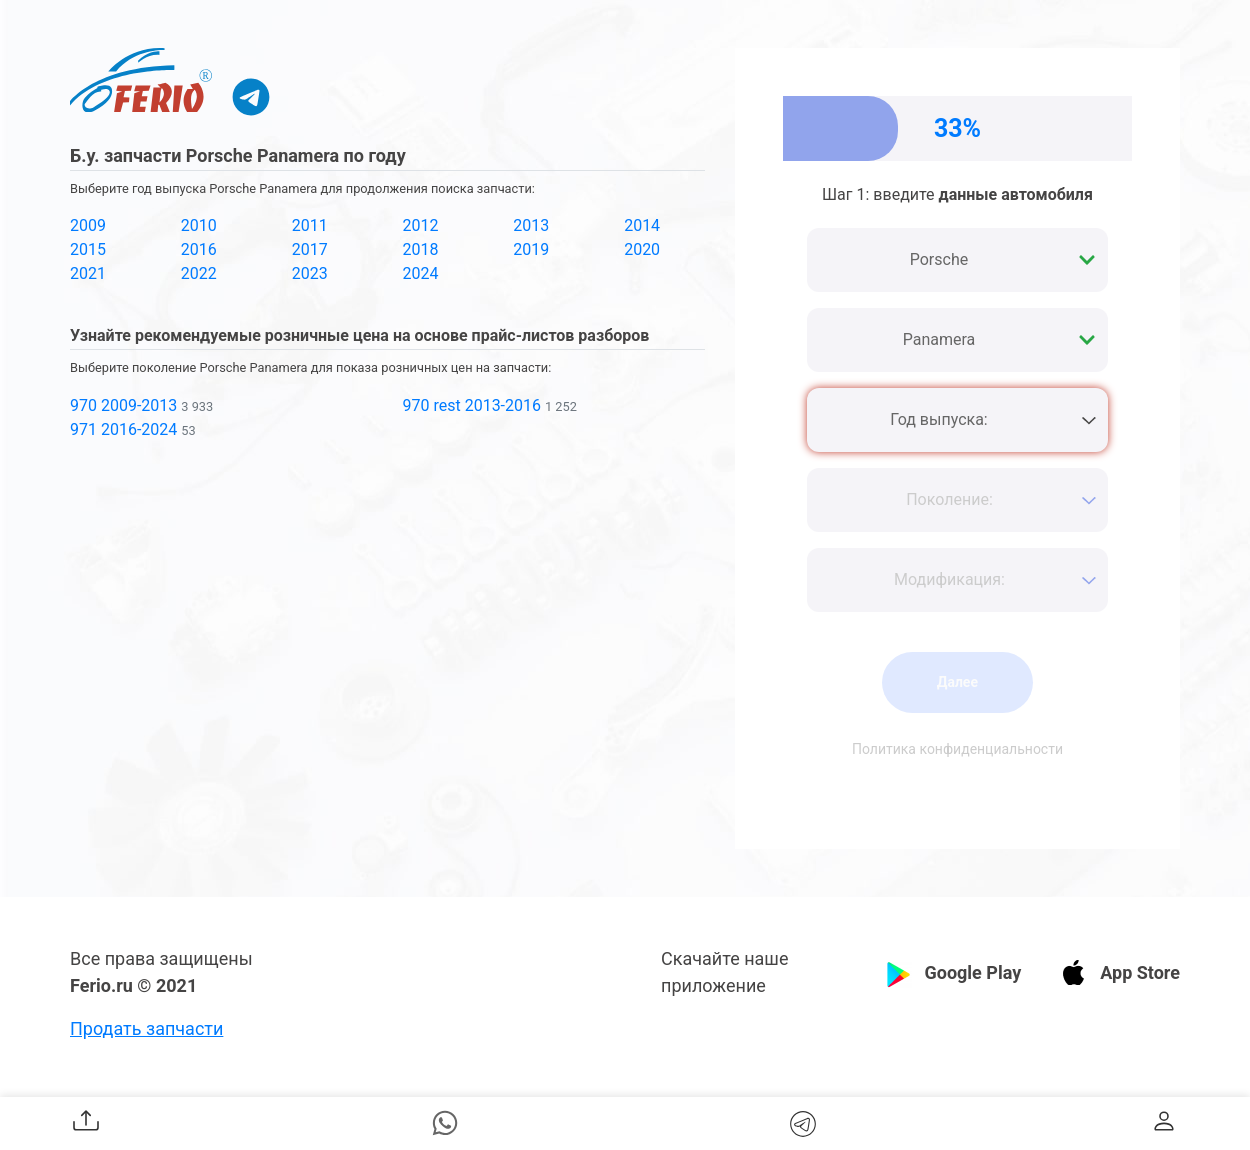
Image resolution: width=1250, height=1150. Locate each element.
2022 (199, 273)
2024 (420, 273)
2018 (420, 249)
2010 (199, 225)
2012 (420, 225)
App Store (1140, 972)
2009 (88, 225)
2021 (88, 273)
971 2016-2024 (123, 429)
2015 (88, 249)
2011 (310, 225)
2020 (642, 249)
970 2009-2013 (123, 405)
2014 (642, 225)
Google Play (972, 972)
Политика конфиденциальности (957, 749)
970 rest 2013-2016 (471, 405)
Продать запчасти (146, 1028)
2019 (531, 249)
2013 (531, 225)
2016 (199, 249)
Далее (957, 682)
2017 (310, 249)
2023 (310, 273)
